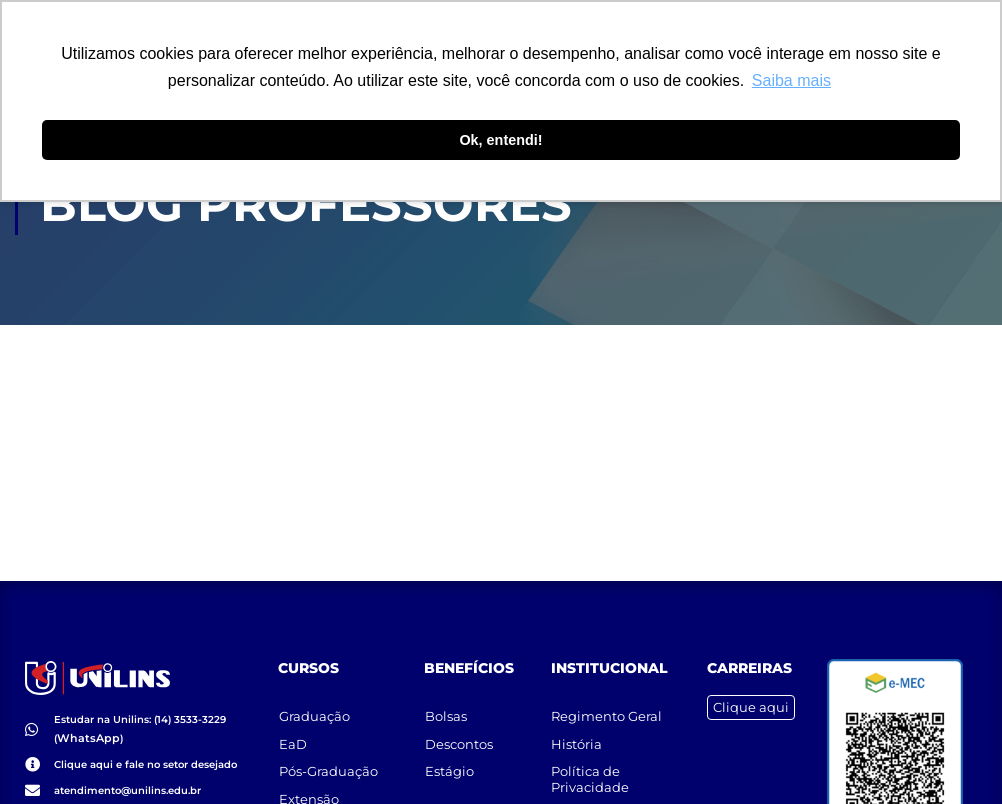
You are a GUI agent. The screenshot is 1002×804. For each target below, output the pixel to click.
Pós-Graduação (328, 762)
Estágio (449, 762)
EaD (293, 733)
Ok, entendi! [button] (500, 140)
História (577, 733)
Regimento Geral (607, 705)
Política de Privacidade (591, 770)
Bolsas (446, 705)
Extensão (309, 791)
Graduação (314, 705)
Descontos (459, 733)
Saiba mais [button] (791, 80)
